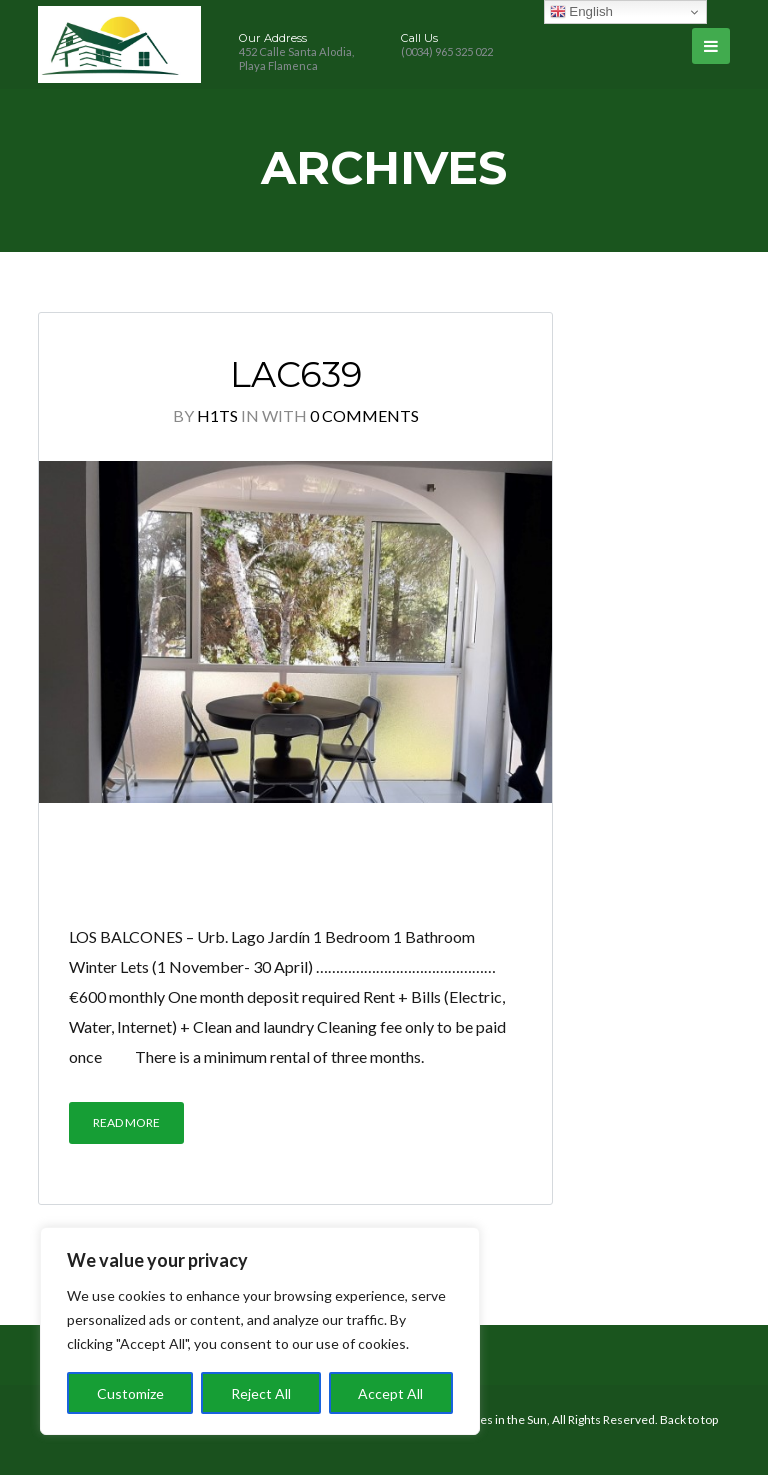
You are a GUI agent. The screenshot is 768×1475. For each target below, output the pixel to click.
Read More (126, 1122)
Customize (130, 1393)
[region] (260, 1331)
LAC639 (296, 374)
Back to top (689, 1419)
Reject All (261, 1393)
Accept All (390, 1393)
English (581, 12)
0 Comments (364, 415)
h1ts (217, 415)
